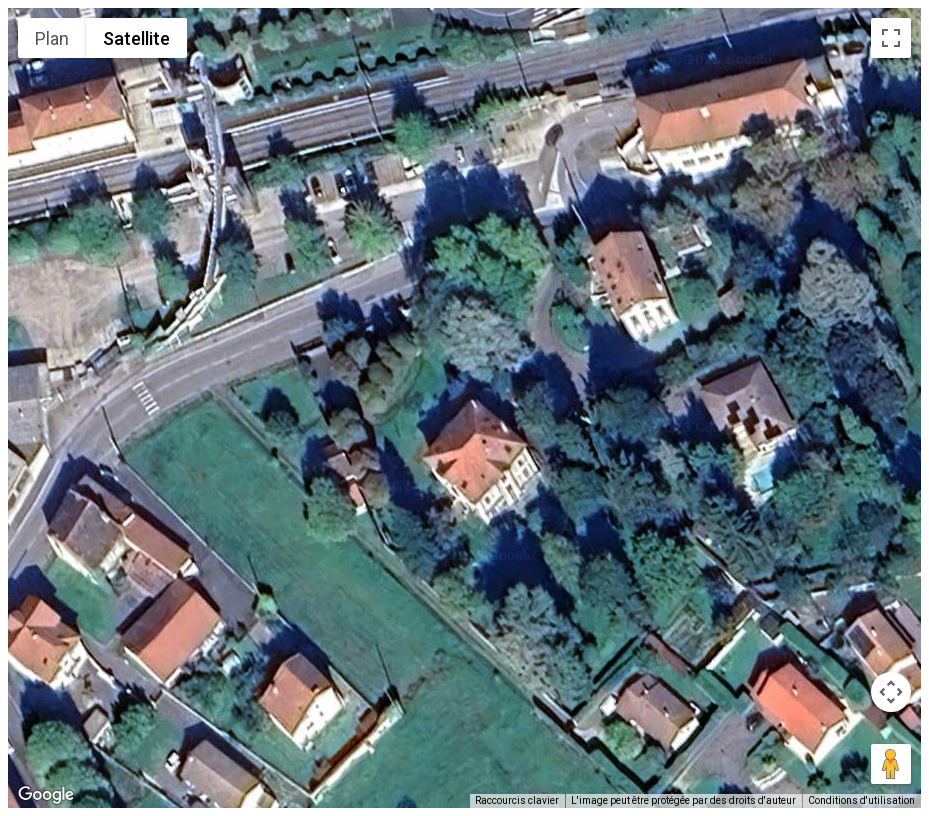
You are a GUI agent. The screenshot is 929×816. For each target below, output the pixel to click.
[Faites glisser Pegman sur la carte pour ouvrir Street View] (891, 764)
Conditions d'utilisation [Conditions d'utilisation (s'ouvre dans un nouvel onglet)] (861, 800)
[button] (465, 396)
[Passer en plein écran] (891, 38)
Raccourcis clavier (517, 800)
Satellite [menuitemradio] (136, 38)
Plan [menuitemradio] (52, 38)
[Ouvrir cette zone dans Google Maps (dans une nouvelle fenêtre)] (46, 795)
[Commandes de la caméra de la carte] (891, 692)
